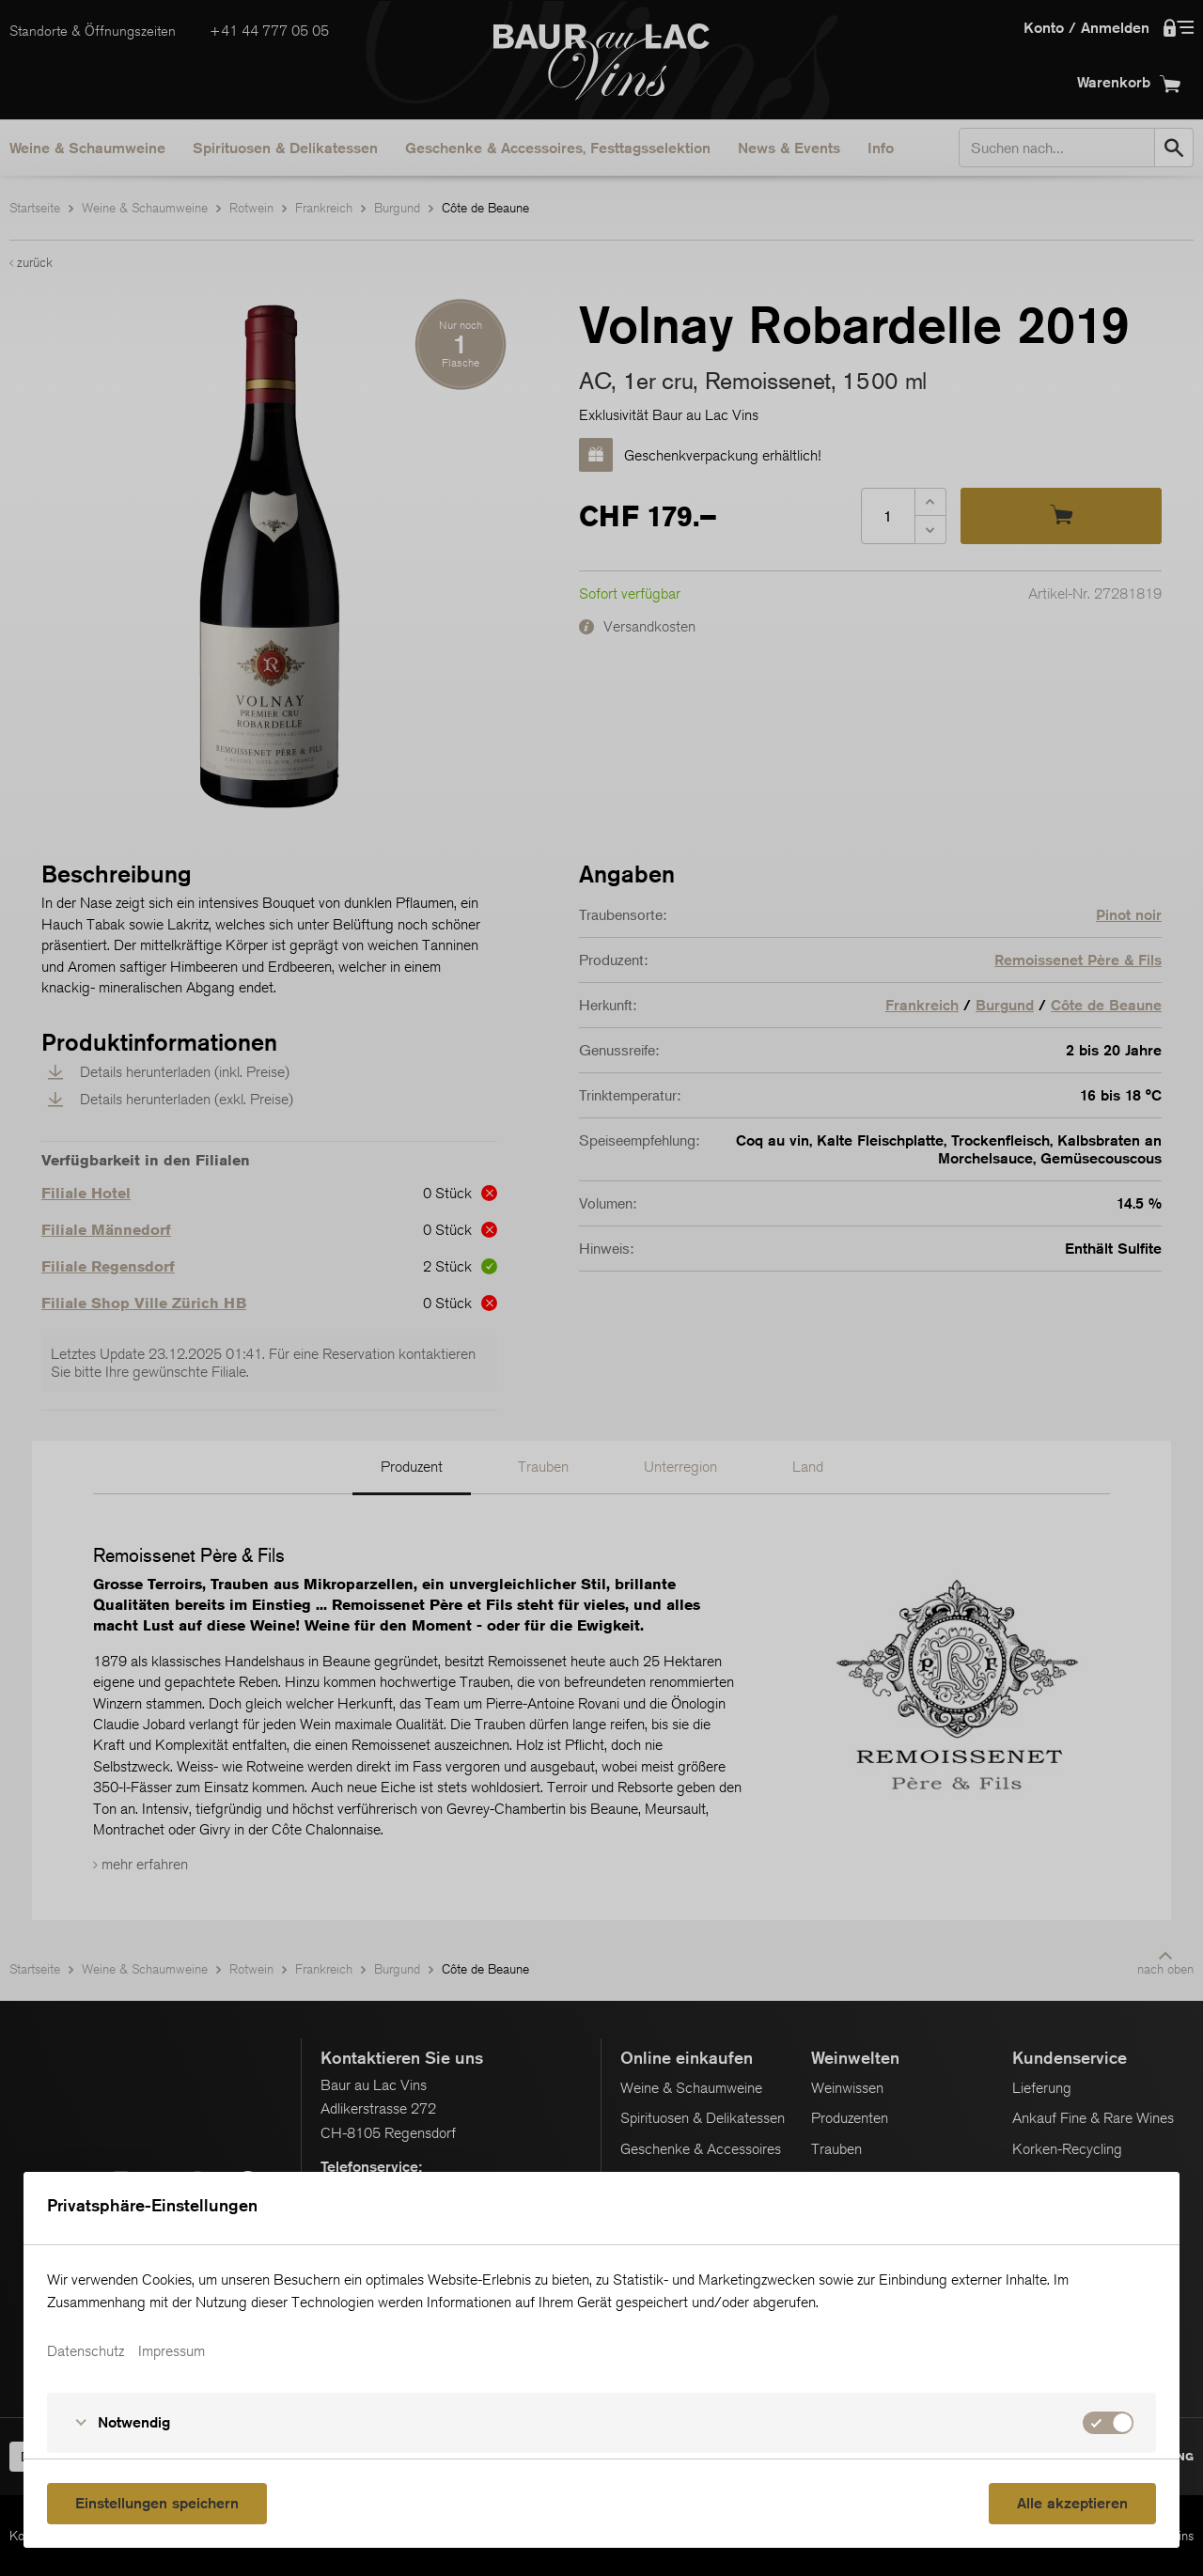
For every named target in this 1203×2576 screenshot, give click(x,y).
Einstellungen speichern (157, 2503)
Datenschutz (85, 2351)
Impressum (171, 2351)
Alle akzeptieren (1072, 2503)
